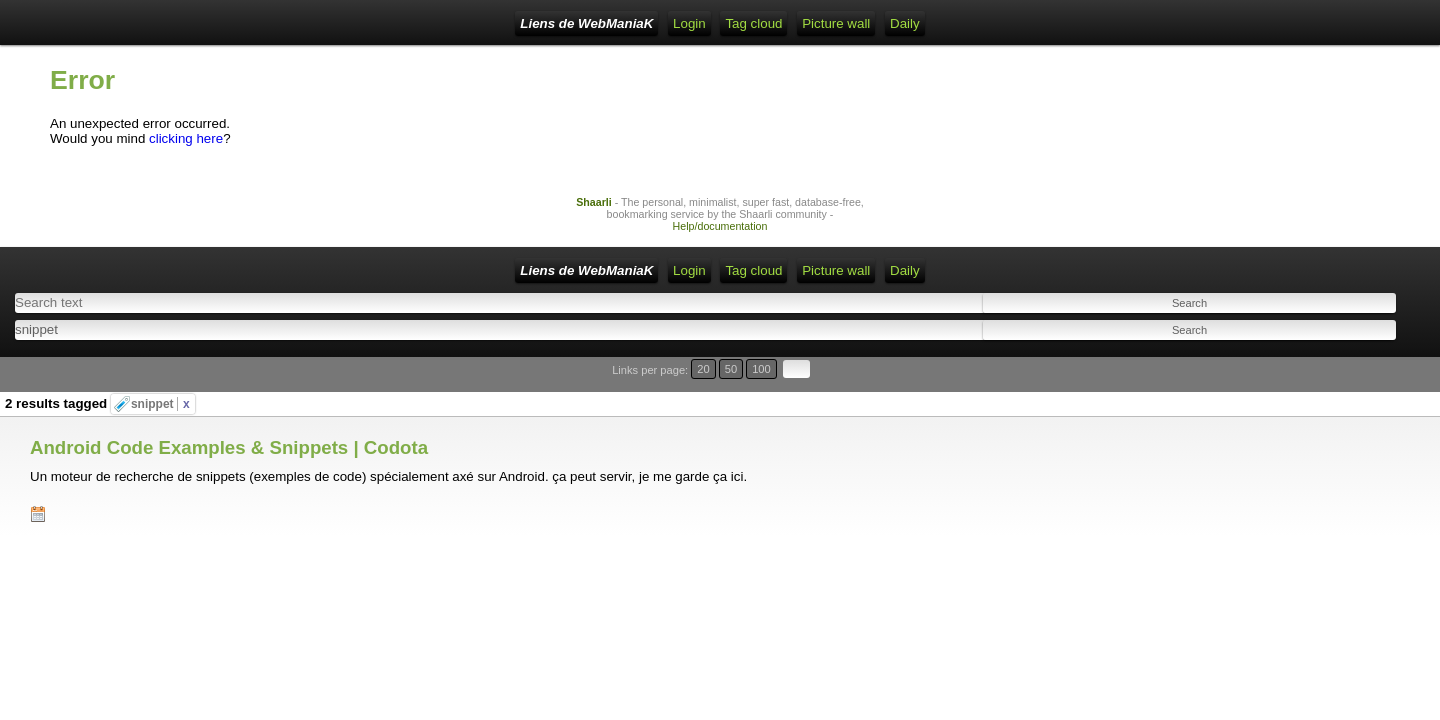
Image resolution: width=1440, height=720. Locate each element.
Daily (755, 23)
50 (1346, 374)
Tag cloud (604, 23)
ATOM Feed (520, 23)
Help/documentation (720, 241)
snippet (160, 384)
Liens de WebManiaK (209, 23)
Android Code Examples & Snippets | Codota (229, 411)
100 (1368, 374)
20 (1327, 374)
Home (314, 23)
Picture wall (686, 23)
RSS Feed (434, 23)
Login (367, 23)
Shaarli (594, 217)
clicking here (186, 153)
